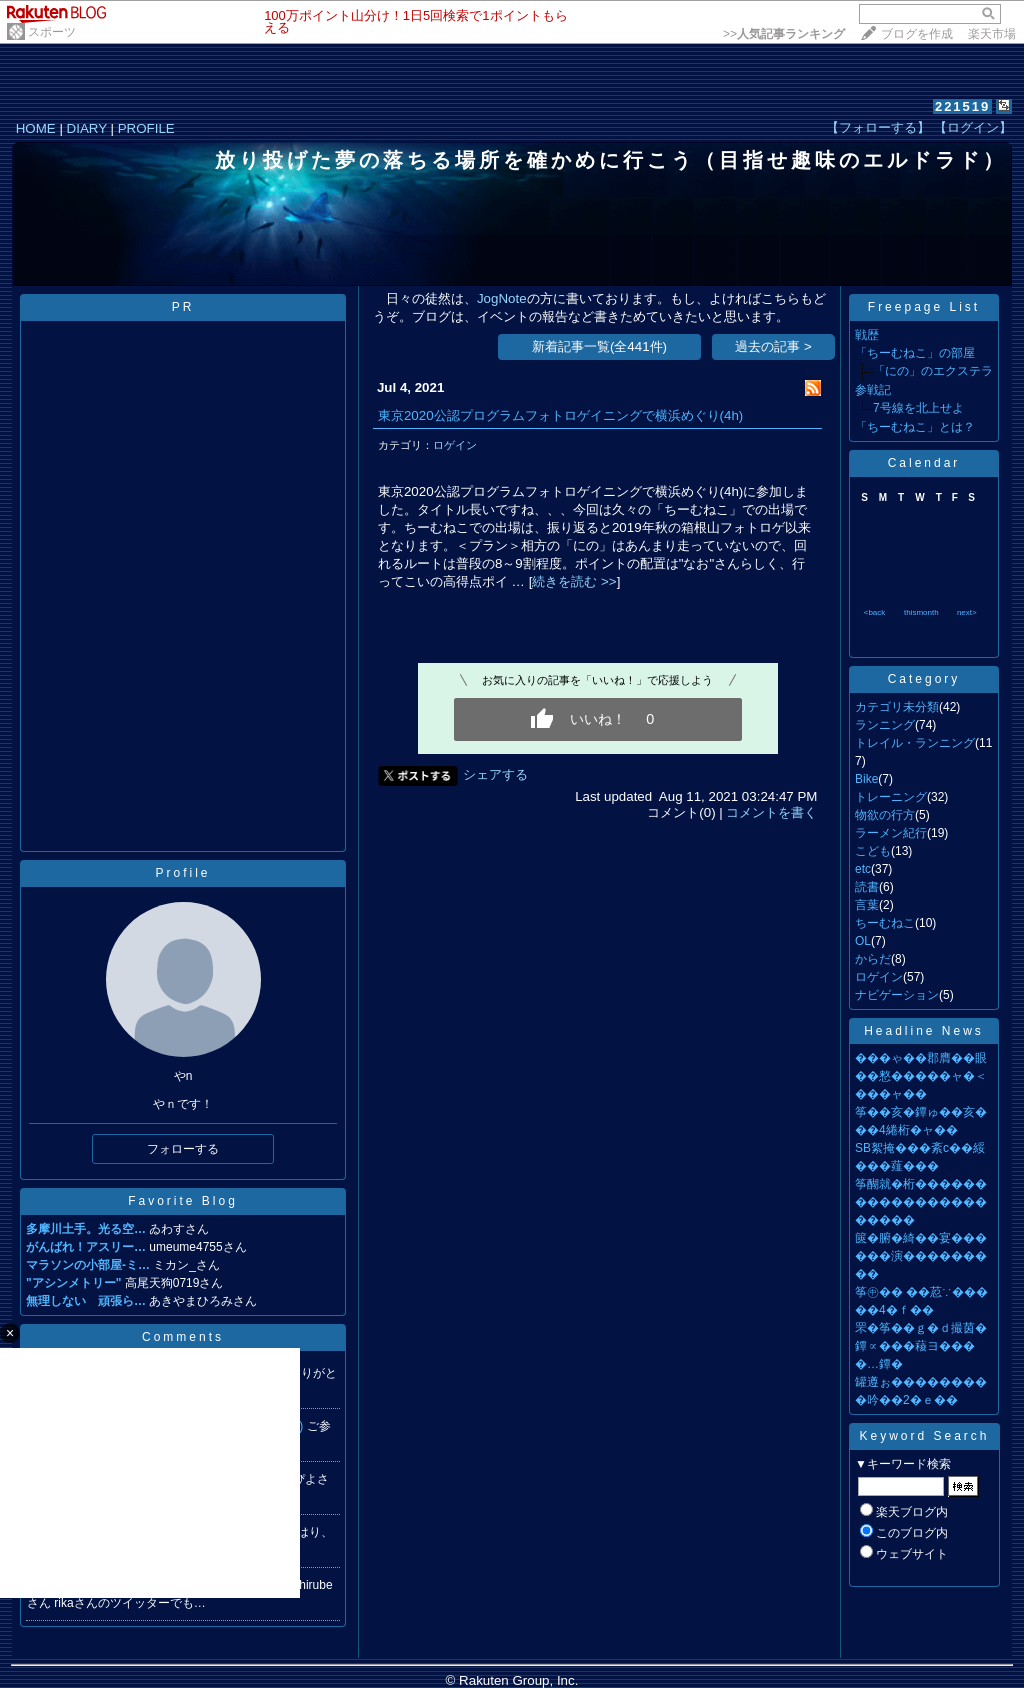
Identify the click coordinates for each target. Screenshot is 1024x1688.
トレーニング (891, 797)
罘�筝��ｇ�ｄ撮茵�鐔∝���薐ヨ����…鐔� (921, 1346)
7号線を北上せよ (918, 408)
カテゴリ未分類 (897, 707)
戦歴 (867, 335)
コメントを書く (771, 812)
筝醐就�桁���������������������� (921, 1202)
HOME (36, 128)
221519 (962, 106)
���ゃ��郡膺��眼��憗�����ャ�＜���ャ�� (921, 1076)
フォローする (183, 1149)
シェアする (495, 774)
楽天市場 (992, 34)
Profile (182, 873)
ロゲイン (455, 445)
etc (863, 869)
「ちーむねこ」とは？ (915, 427)
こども (873, 851)
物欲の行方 (885, 815)
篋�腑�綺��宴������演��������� (921, 1256)
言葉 (867, 905)
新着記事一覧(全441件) (599, 346)
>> (784, 34)
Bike (866, 779)
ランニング (885, 725)
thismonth (921, 612)
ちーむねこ (885, 923)
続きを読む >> (574, 581)
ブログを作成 (917, 34)
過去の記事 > (773, 346)
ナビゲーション (897, 995)
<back (875, 612)
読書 (867, 887)
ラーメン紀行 (891, 833)
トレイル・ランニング (915, 743)
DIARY (87, 128)
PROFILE (146, 128)
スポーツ (52, 32)
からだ (873, 959)
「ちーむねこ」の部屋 (915, 353)
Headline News (924, 1031)
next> (967, 612)
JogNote (502, 298)
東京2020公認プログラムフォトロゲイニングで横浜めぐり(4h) (560, 415)
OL (863, 941)
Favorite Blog (183, 1201)
